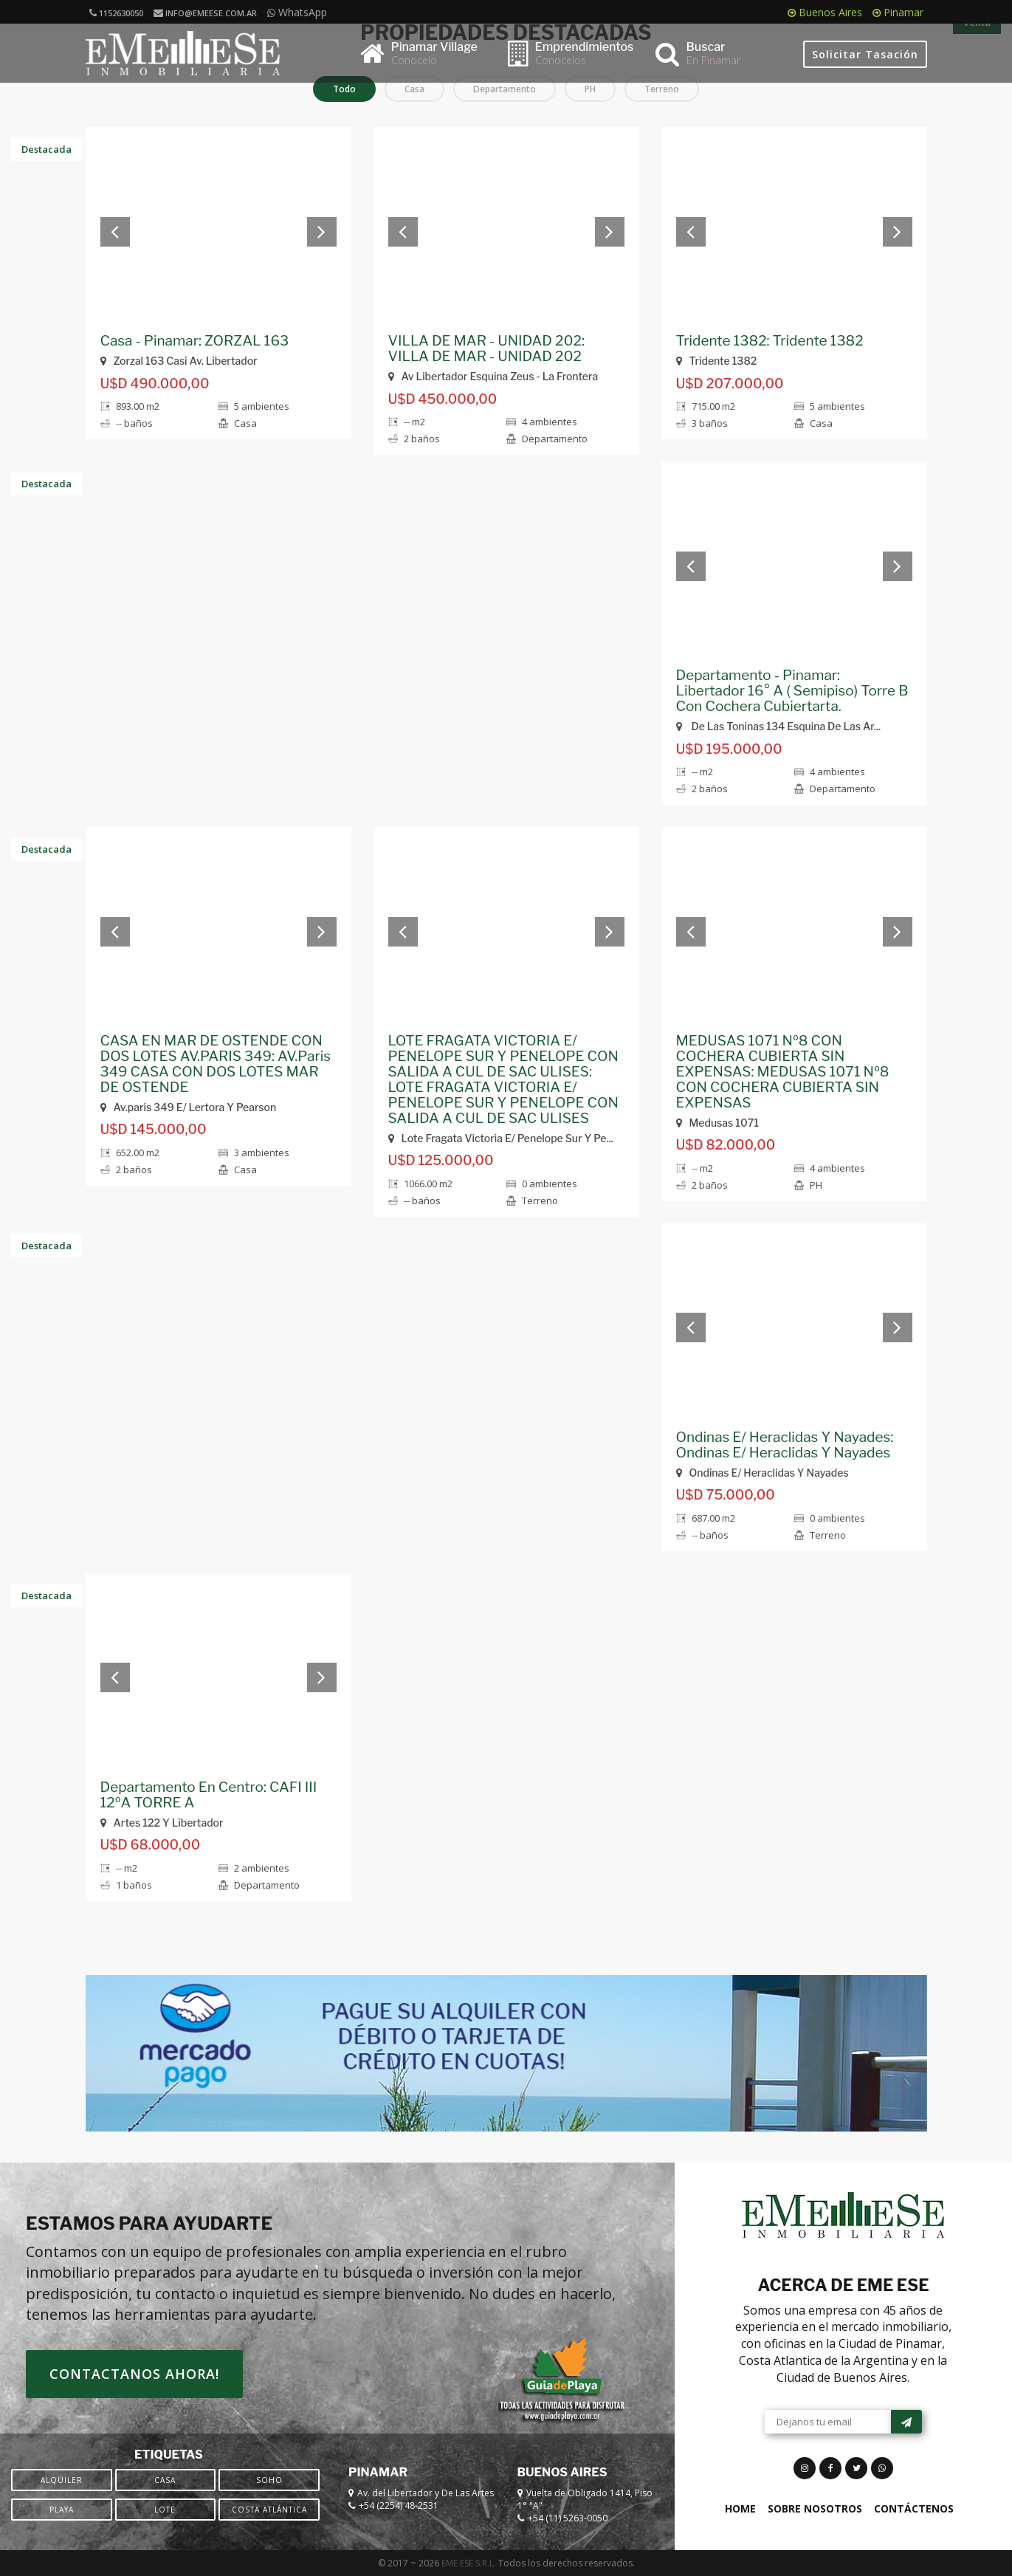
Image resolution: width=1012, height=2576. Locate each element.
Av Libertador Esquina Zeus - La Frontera (493, 376)
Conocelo (414, 60)
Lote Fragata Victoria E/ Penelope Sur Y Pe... (500, 1138)
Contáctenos (914, 2508)
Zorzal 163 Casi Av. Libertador (179, 360)
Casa (165, 2480)
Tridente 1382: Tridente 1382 (770, 340)
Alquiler (62, 2480)
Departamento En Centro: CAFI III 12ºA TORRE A (208, 1795)
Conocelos (560, 60)
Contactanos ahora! (134, 2374)
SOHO (269, 2480)
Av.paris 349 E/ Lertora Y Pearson (188, 1107)
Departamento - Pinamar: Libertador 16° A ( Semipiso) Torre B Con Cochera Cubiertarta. (792, 691)
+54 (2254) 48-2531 (398, 2505)
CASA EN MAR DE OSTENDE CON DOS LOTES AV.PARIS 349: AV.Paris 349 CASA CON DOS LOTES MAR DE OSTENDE (215, 1064)
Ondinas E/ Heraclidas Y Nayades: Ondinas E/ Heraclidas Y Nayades (785, 1445)
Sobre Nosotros (815, 2508)
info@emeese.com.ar (205, 12)
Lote (165, 2509)
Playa (61, 2509)
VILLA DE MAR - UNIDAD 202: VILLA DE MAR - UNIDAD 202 (486, 348)
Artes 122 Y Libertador (162, 1822)
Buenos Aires (825, 12)
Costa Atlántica (269, 2509)
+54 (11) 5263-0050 (567, 2518)
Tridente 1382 (716, 360)
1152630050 (116, 12)
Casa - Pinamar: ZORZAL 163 (194, 340)
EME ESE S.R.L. (468, 2563)
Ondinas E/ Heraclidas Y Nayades (762, 1472)
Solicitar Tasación (865, 54)
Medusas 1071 (717, 1122)
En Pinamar (713, 60)
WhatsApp (297, 12)
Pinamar (897, 12)
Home (740, 2508)
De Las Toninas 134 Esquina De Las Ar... (778, 726)
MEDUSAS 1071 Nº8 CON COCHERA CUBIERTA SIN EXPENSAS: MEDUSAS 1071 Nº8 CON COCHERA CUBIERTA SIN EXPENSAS (782, 1071)
